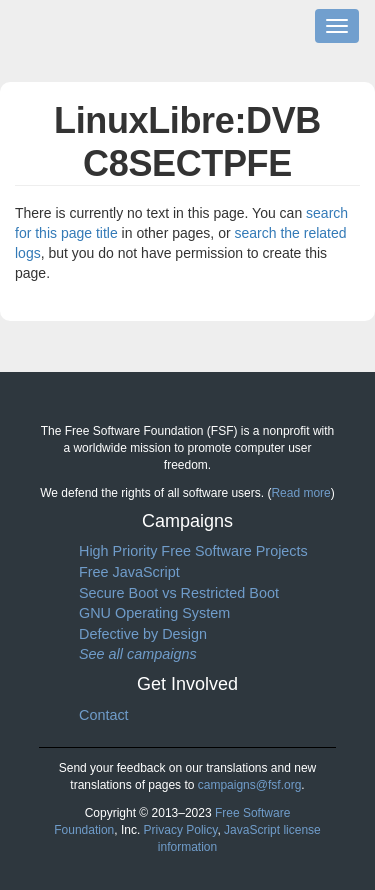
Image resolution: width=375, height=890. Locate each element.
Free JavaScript (129, 572)
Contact (104, 715)
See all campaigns (138, 654)
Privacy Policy (181, 830)
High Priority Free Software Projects (193, 551)
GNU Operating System (154, 613)
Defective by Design (143, 634)
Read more (300, 493)
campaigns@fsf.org (250, 785)
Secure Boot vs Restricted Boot (179, 593)
